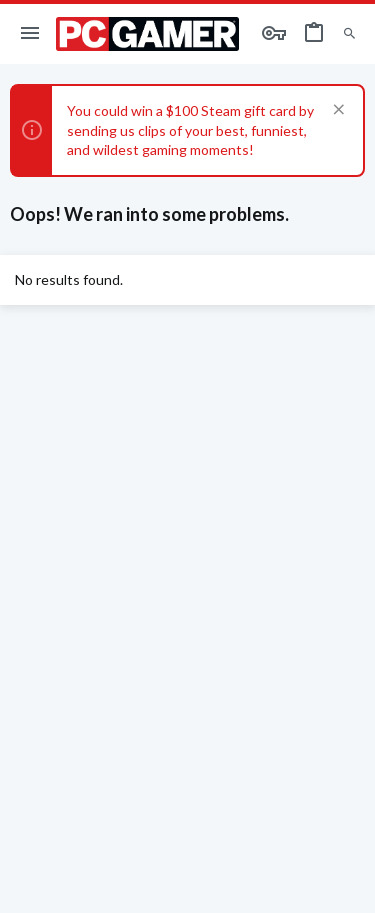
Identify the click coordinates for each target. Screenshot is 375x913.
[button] (30, 34)
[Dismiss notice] (336, 111)
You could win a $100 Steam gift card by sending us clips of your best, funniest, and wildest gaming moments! (190, 130)
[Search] (349, 34)
